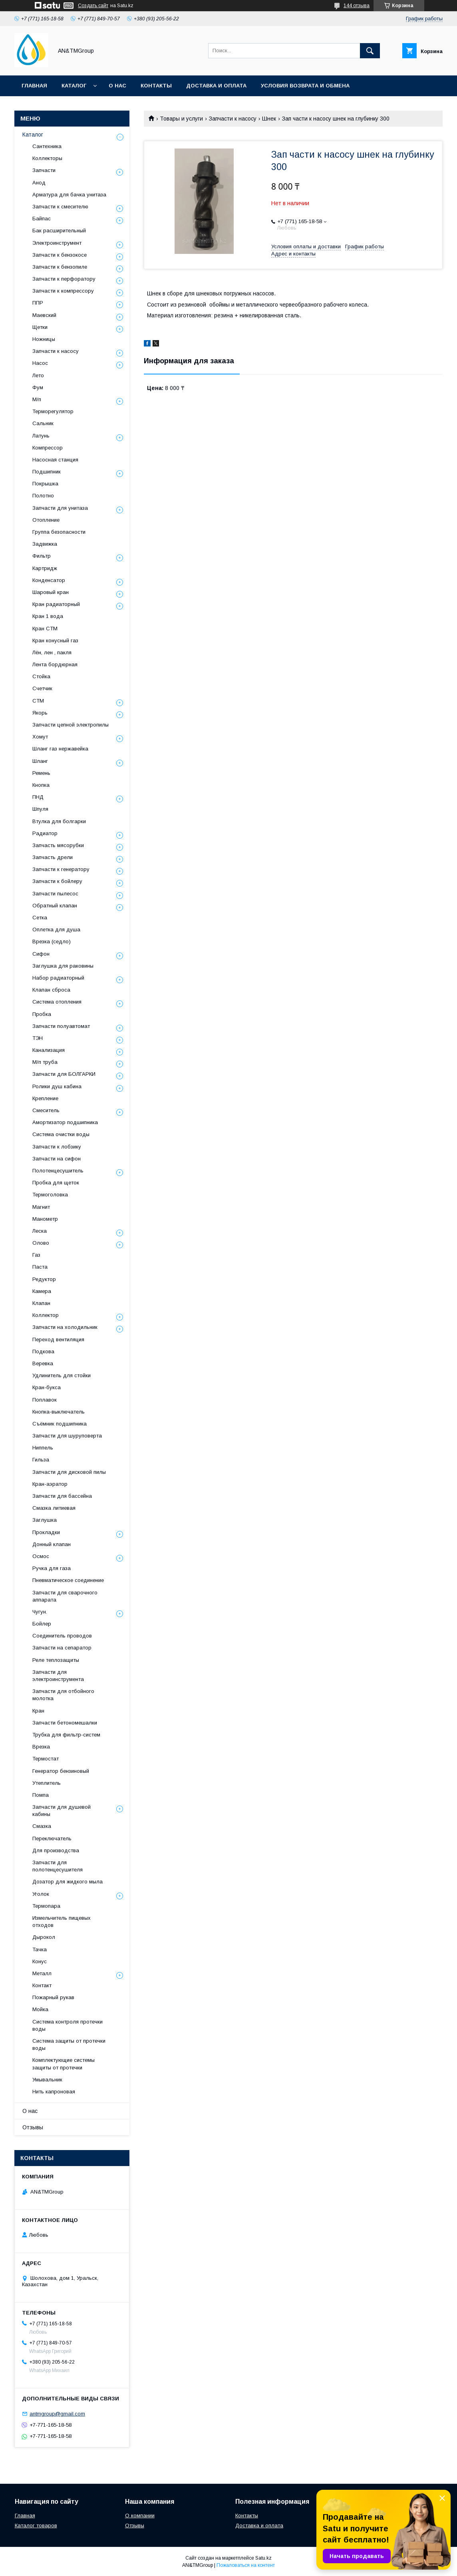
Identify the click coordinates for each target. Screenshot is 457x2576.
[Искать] (370, 50)
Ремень (41, 773)
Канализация (48, 1050)
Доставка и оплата (216, 86)
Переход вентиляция (58, 1339)
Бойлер (41, 1624)
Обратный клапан (54, 906)
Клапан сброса (51, 990)
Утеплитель (46, 1783)
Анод (39, 183)
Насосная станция (55, 460)
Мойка (40, 2009)
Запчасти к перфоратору (63, 279)
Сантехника (47, 146)
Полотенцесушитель (57, 1171)
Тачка (39, 1949)
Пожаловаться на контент (246, 2565)
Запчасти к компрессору (63, 291)
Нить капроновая (53, 2092)
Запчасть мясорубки (58, 845)
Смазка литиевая (54, 1508)
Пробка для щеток (55, 1183)
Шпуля (40, 809)
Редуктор (44, 1279)
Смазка (41, 1826)
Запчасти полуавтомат (61, 1026)
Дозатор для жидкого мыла (67, 1882)
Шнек (269, 118)
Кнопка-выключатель (58, 1412)
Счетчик (42, 688)
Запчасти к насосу (232, 118)
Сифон (41, 954)
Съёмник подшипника (59, 1424)
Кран (38, 1711)
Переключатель (52, 1838)
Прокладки (46, 1532)
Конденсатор (48, 580)
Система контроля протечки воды (67, 2025)
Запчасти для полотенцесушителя (57, 1866)
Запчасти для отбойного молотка (63, 1694)
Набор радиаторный (58, 978)
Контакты (156, 86)
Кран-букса (46, 1387)
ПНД (38, 797)
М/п (36, 399)
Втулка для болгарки (59, 821)
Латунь (41, 436)
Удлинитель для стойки (61, 1375)
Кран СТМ (45, 629)
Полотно (43, 496)
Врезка (41, 1747)
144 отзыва (357, 5)
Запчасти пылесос (55, 894)
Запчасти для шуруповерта (67, 1436)
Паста (40, 1267)
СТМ (38, 701)
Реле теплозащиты (55, 1660)
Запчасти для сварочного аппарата (64, 1596)
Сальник (43, 423)
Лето (38, 375)
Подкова (43, 1351)
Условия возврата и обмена (305, 86)
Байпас (41, 219)
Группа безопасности (58, 532)
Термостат (45, 1759)
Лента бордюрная (54, 664)
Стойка (41, 676)
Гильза (40, 1460)
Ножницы (43, 339)
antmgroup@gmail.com (57, 2414)
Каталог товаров (36, 2525)
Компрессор (47, 448)
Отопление (46, 520)
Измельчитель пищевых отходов (61, 1921)
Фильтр (41, 556)
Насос (40, 363)
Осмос (40, 1556)
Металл (42, 1973)
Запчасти (44, 170)
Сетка (39, 918)
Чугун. (39, 1612)
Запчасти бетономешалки (64, 1723)
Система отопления (56, 1002)
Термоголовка (50, 1195)
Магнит (41, 1207)
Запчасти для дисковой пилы (69, 1472)
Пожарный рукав (53, 1997)
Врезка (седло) (51, 941)
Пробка (41, 1014)
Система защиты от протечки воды (68, 2044)
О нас (117, 86)
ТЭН (37, 1038)
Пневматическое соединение (68, 1580)
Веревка (42, 1363)
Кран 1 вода (47, 616)
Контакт (42, 1985)
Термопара (46, 1906)
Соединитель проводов (62, 1636)
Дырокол (43, 1937)
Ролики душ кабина (56, 1086)
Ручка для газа (51, 1568)
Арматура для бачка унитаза (69, 195)
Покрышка (45, 484)
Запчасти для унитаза (60, 508)
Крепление (45, 1098)
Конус (39, 1961)
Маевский (44, 315)
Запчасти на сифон (56, 1159)
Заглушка (44, 1520)
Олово (40, 1243)
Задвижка (44, 544)
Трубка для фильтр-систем (66, 1735)
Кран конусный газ (55, 641)
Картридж (44, 568)
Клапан (41, 1303)
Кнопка (41, 785)
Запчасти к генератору (60, 869)
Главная (34, 86)
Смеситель (46, 1110)
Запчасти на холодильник (64, 1327)
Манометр (45, 1219)
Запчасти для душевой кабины (61, 1810)
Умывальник (47, 2080)
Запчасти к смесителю (60, 207)
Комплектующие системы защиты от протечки (63, 2063)
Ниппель (42, 1448)
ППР (37, 303)
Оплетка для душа (56, 930)
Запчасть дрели (52, 857)
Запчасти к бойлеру (57, 881)
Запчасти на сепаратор (61, 1648)
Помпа (40, 1795)
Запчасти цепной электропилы (70, 725)
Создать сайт (93, 5)
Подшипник (46, 472)
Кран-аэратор (50, 1484)
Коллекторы (47, 158)
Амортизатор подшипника (65, 1122)
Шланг (40, 761)
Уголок (40, 1894)
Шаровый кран (50, 592)
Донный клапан (51, 1544)
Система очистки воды (60, 1134)
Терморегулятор (53, 411)
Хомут (40, 737)
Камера (41, 1291)
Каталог (74, 86)
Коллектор (45, 1315)
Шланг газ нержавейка (60, 749)
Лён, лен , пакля (52, 652)
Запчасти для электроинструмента (58, 1675)
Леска (39, 1231)
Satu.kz (263, 2558)
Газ (36, 1255)
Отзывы (32, 2127)
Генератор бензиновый (60, 1771)
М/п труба (45, 1062)
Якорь (40, 713)
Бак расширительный (59, 231)
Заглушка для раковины (62, 966)
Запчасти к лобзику (56, 1147)
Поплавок (44, 1400)
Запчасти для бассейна (62, 1496)
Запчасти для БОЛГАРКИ (63, 1074)
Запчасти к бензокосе (59, 255)
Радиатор (45, 833)
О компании (140, 2516)
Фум (37, 387)
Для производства (55, 1850)
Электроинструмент (56, 243)
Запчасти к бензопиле (59, 267)
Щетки (40, 327)
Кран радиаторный (56, 604)
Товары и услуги (181, 118)
